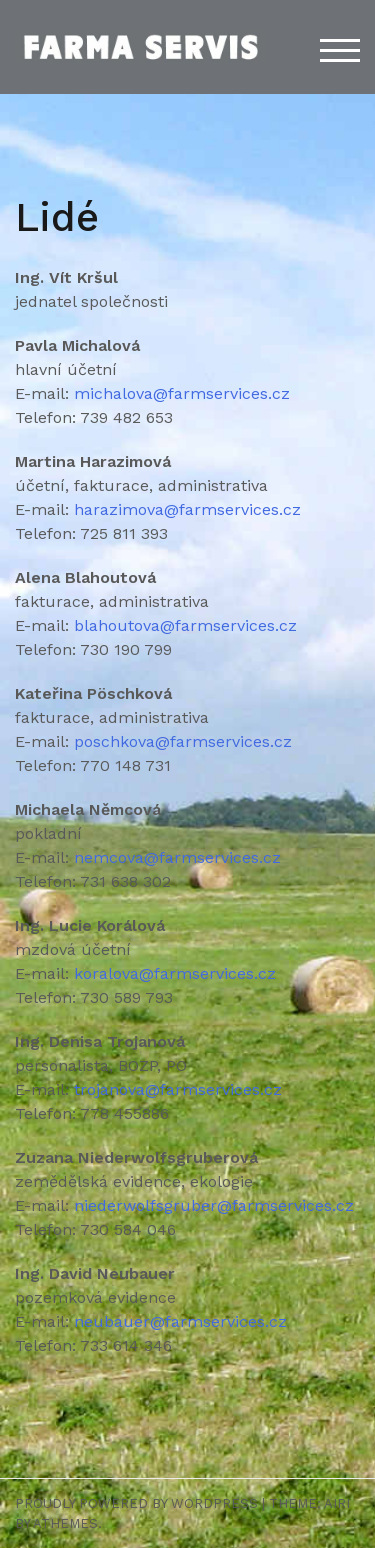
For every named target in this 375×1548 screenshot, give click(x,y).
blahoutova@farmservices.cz (185, 625)
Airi (337, 1503)
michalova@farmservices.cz (182, 393)
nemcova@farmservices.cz (177, 857)
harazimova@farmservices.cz (187, 509)
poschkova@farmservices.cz (183, 741)
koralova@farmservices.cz (175, 973)
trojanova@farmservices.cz (178, 1089)
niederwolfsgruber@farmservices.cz (214, 1205)
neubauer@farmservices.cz (180, 1321)
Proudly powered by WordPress (136, 1503)
